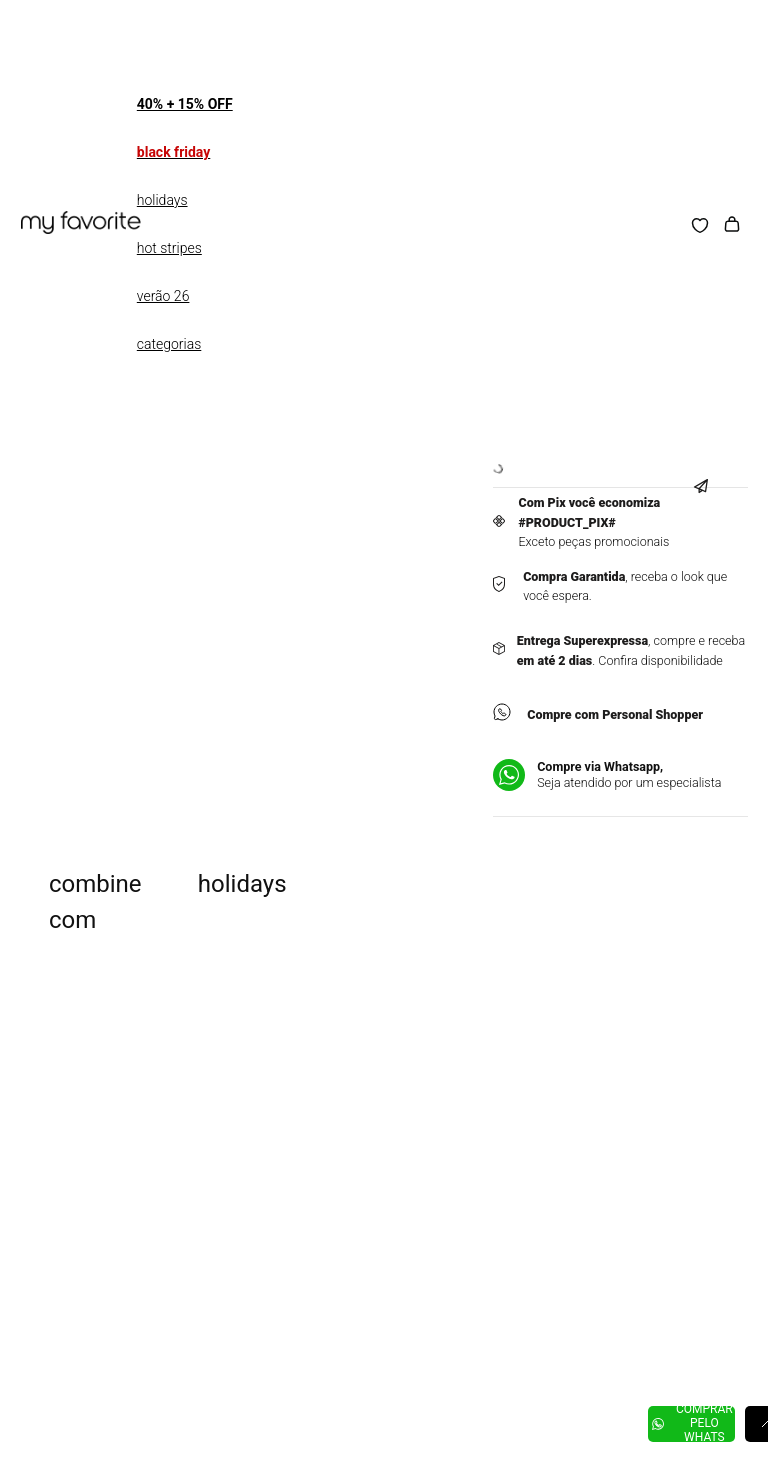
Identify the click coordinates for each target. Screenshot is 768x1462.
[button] (708, 471)
